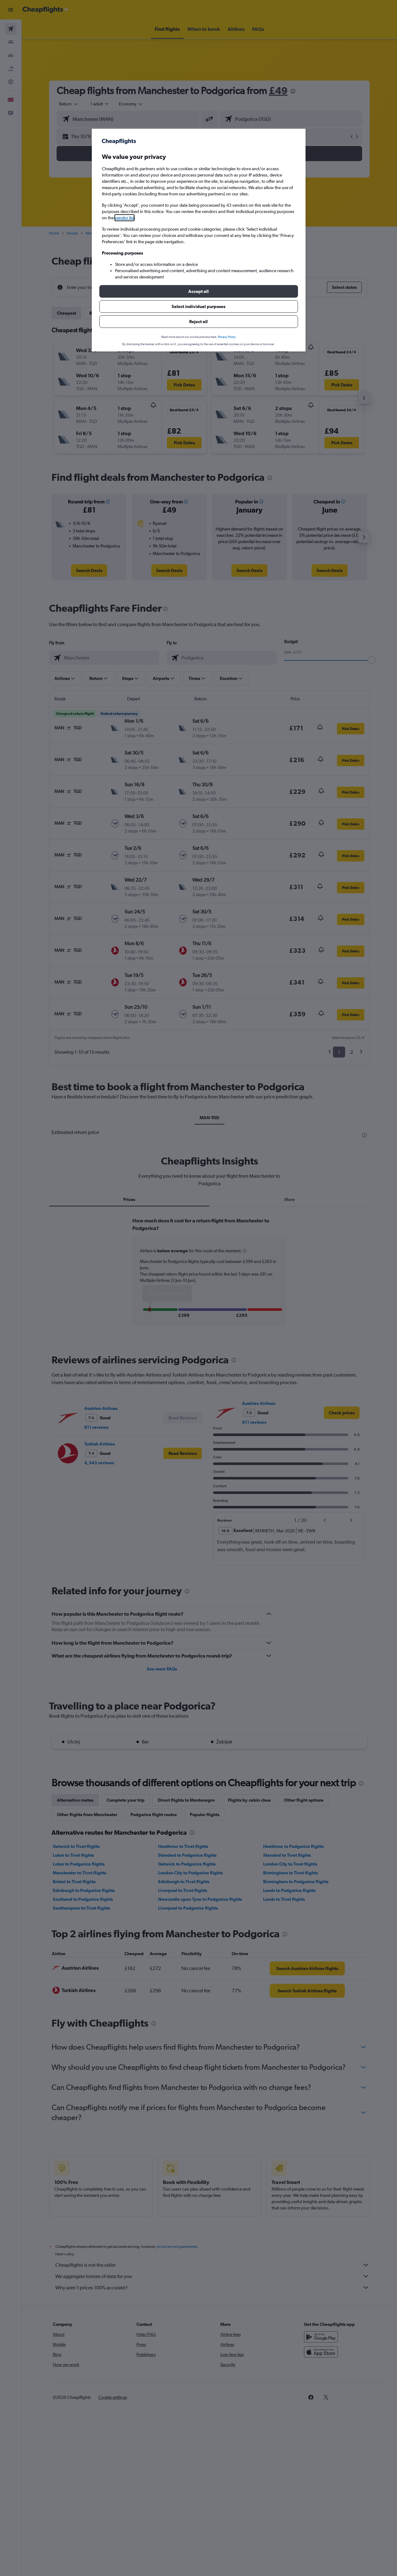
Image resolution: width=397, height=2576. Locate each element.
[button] (198, 291)
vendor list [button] (124, 217)
